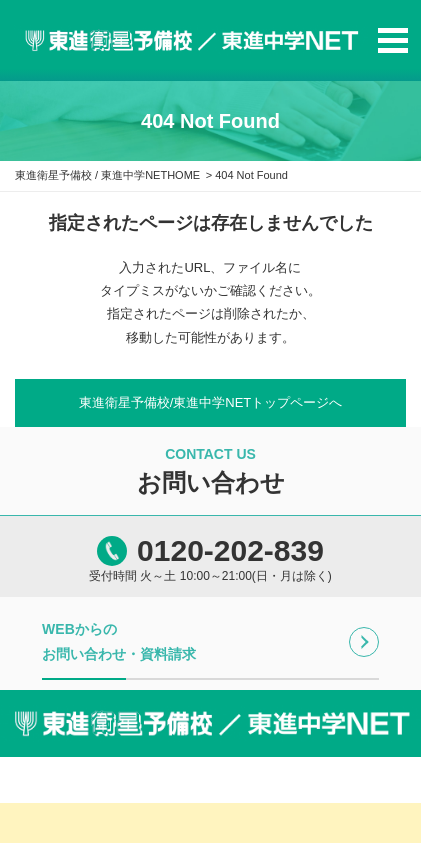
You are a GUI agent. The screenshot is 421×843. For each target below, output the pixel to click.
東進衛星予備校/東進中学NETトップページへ (211, 402)
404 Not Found (251, 175)
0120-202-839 (230, 551)
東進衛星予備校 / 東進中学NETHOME (107, 175)
